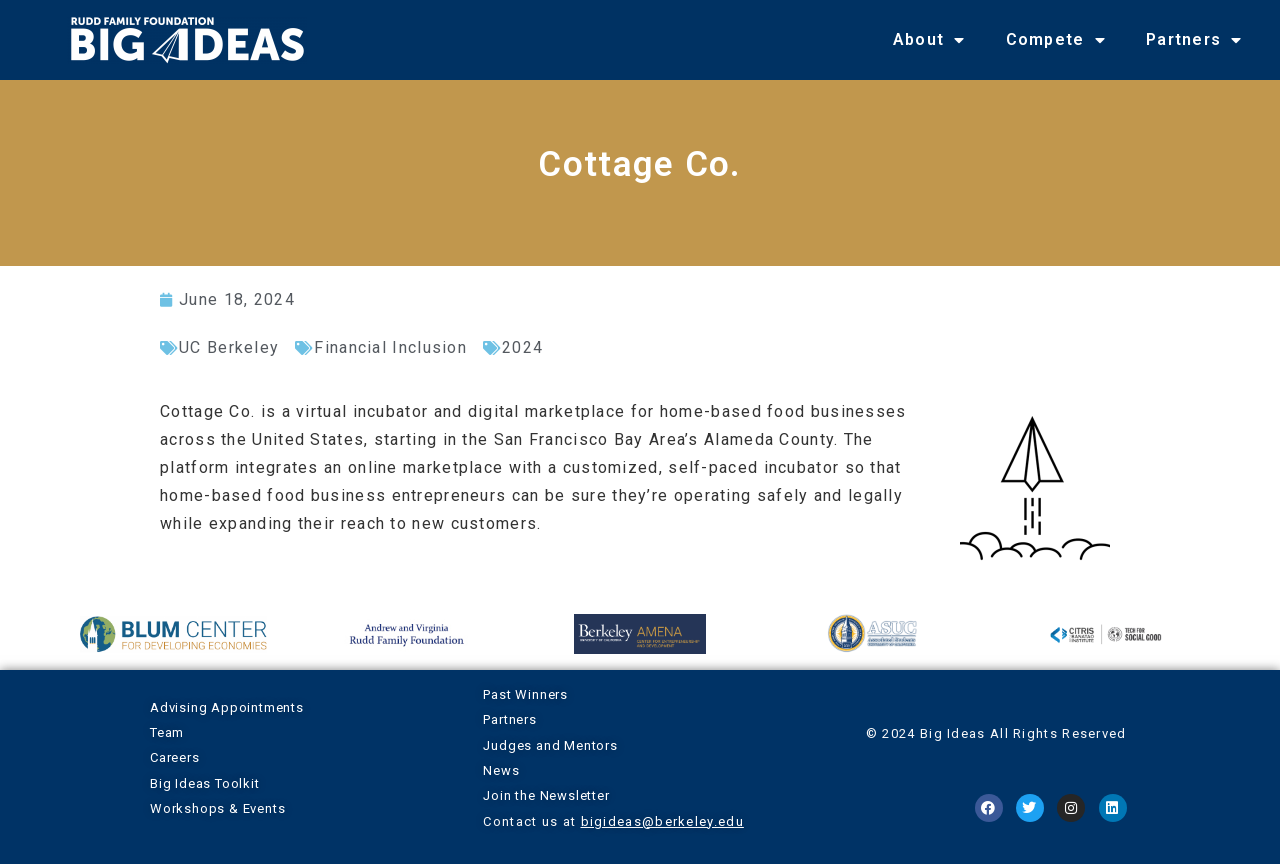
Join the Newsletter (546, 795)
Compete (1056, 40)
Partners (1194, 40)
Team (167, 732)
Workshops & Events (217, 808)
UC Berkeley (229, 347)
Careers (175, 757)
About (929, 40)
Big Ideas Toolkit (205, 783)
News (501, 770)
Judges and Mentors (550, 745)
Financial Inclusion (390, 347)
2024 (522, 347)
